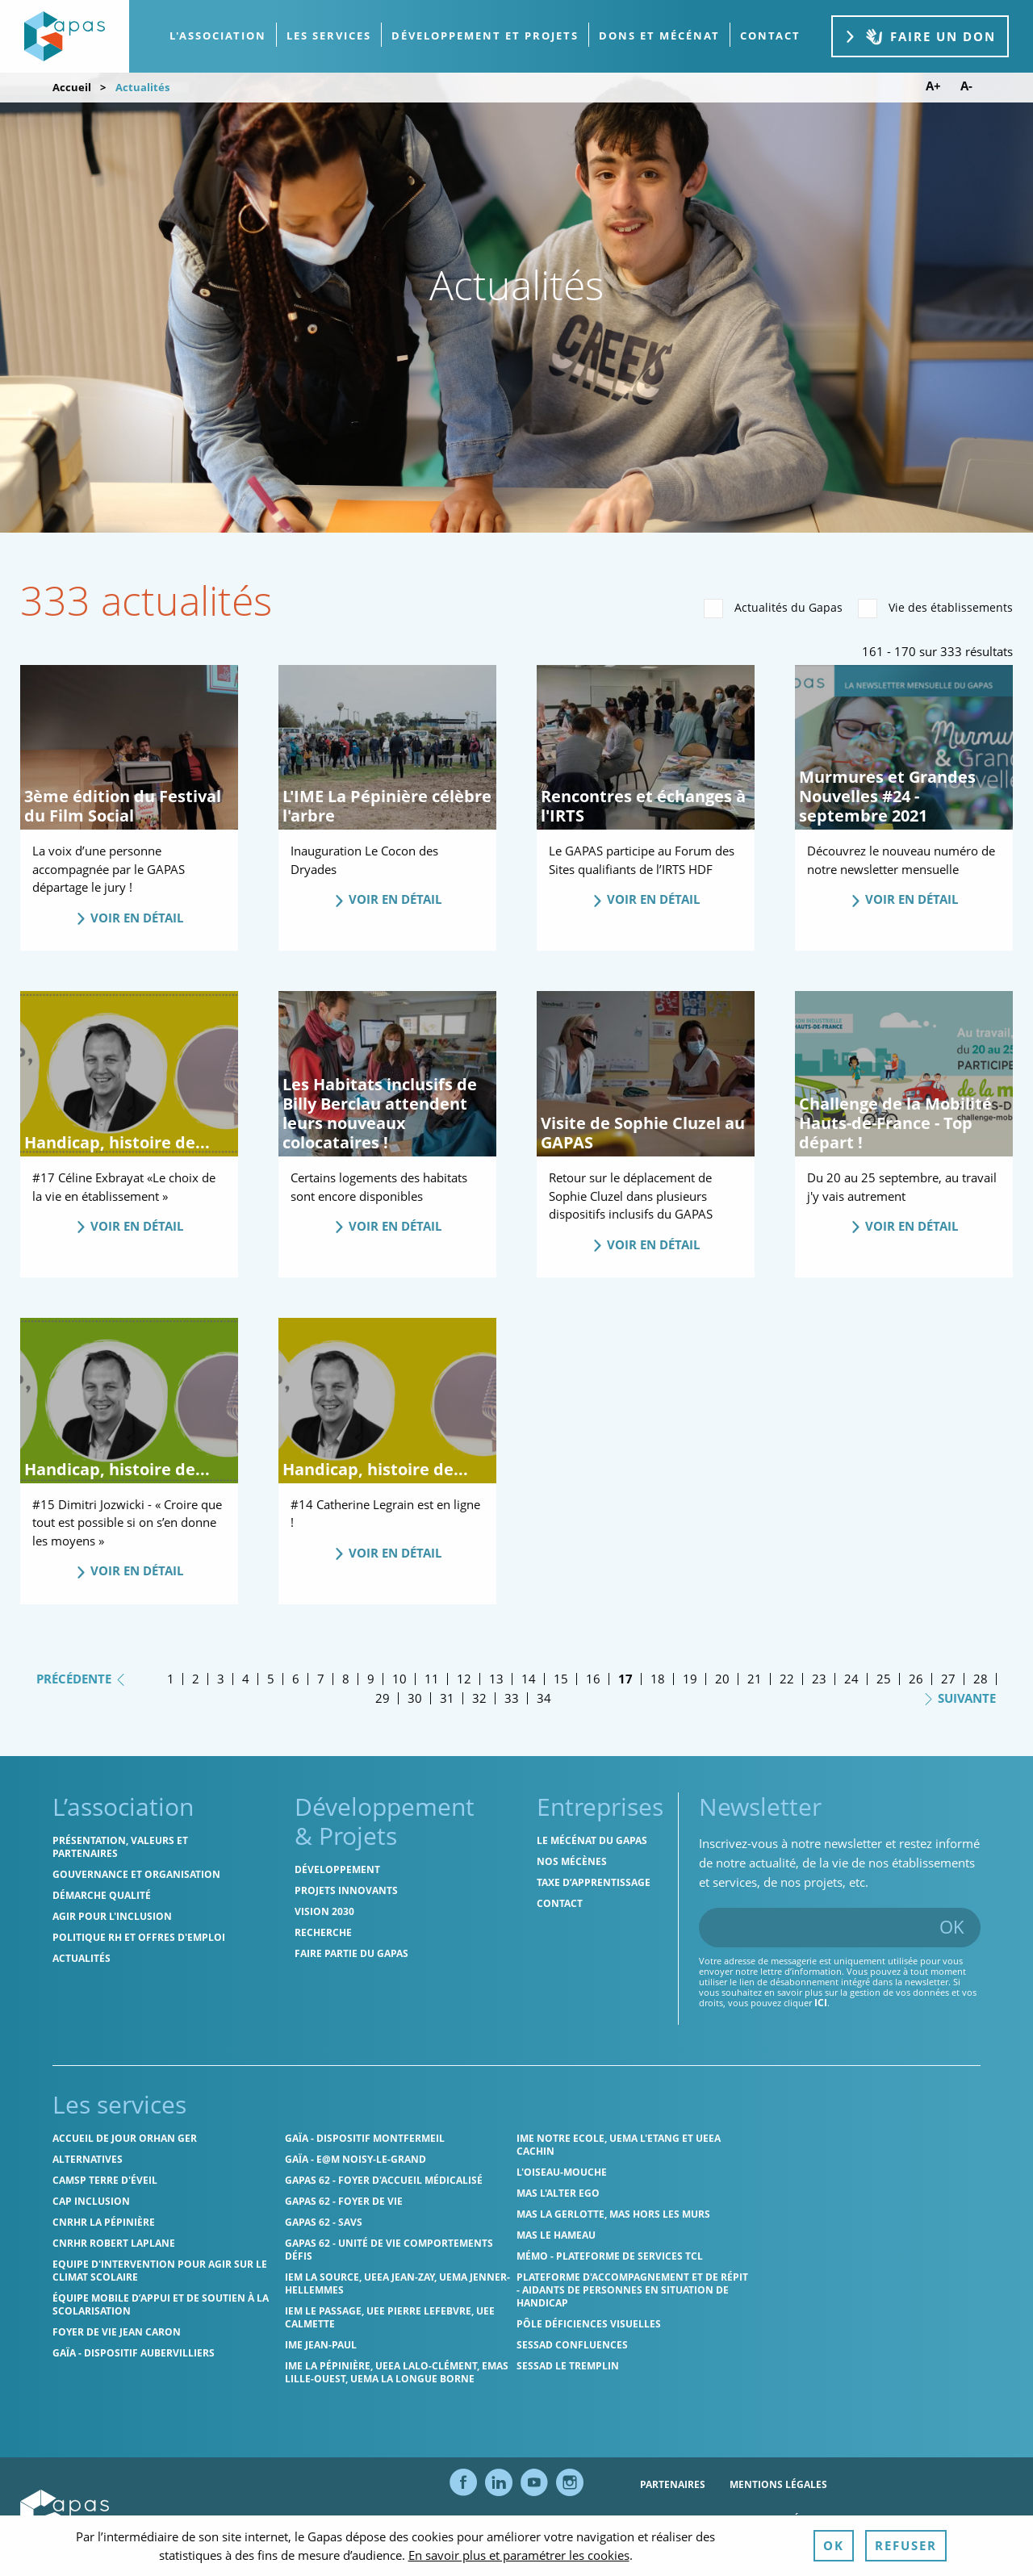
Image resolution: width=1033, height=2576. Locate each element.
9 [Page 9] (370, 1679)
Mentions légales (778, 2484)
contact (770, 35)
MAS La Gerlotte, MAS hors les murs (613, 2214)
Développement (337, 1869)
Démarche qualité (101, 1895)
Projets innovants (346, 1890)
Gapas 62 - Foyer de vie (344, 2201)
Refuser (906, 2545)
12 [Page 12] (464, 1679)
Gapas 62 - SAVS (323, 2222)
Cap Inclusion (91, 2201)
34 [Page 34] (544, 1698)
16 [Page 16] (593, 1679)
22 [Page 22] (787, 1679)
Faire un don (920, 36)
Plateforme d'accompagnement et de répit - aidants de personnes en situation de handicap (632, 2290)
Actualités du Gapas (773, 608)
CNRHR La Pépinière (103, 2222)
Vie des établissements (935, 608)
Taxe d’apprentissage (593, 1882)
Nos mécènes (572, 1861)
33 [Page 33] (511, 1698)
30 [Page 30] (415, 1698)
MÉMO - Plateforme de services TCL (609, 2256)
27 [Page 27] (948, 1679)
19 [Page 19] (690, 1679)
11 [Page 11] (431, 1679)
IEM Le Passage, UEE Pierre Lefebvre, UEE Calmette (390, 2317)
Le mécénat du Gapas (592, 1840)
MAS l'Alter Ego (558, 2193)
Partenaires (672, 2484)
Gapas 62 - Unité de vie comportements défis (389, 2249)
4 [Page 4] (245, 1679)
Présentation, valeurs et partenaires (120, 1847)
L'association (217, 35)
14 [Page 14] (528, 1679)
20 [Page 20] (722, 1679)
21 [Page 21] (754, 1679)
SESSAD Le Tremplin (567, 2366)
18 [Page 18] (657, 1679)
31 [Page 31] (447, 1698)
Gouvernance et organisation (136, 1874)
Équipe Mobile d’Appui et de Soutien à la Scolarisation (160, 2304)
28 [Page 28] (980, 1679)
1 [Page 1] (170, 1679)
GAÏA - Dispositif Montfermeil (365, 2138)
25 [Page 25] (883, 1679)
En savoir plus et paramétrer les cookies (518, 2555)
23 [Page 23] (819, 1679)
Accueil (71, 87)
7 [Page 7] (320, 1679)
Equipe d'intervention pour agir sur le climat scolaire (159, 2270)
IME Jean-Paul (321, 2345)
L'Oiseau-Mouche (561, 2172)
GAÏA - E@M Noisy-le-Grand (355, 2159)
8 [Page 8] (345, 1679)
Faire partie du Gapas (351, 1953)
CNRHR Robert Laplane (113, 2243)
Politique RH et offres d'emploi (138, 1937)
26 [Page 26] (916, 1679)
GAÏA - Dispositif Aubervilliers (133, 2353)
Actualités (81, 1958)
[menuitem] (218, 36)
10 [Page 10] (399, 1679)
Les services (328, 35)
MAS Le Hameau (556, 2235)
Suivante (959, 1697)
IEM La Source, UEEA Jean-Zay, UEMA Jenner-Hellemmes (397, 2283)
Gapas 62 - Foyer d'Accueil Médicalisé (384, 2180)
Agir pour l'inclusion (112, 1916)
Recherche (323, 1932)
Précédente (81, 1678)
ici (820, 2002)
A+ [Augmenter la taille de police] (933, 86)
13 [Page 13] (496, 1679)
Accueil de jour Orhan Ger (124, 2138)
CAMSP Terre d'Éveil (104, 2180)
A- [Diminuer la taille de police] (966, 86)
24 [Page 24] (851, 1679)
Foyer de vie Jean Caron (116, 2332)
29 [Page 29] (382, 1698)
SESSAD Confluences (572, 2345)
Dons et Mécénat (659, 35)
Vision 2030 (324, 1911)
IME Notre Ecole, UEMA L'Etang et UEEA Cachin (618, 2144)
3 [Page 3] (220, 1679)
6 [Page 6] (295, 1679)
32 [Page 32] (479, 1698)
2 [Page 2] (195, 1679)
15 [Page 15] (561, 1679)
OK (951, 1926)
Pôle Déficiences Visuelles (588, 2324)
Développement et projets (485, 35)
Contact (560, 1903)
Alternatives (87, 2159)
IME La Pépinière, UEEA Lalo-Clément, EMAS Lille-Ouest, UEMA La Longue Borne (396, 2372)
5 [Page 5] (270, 1679)
